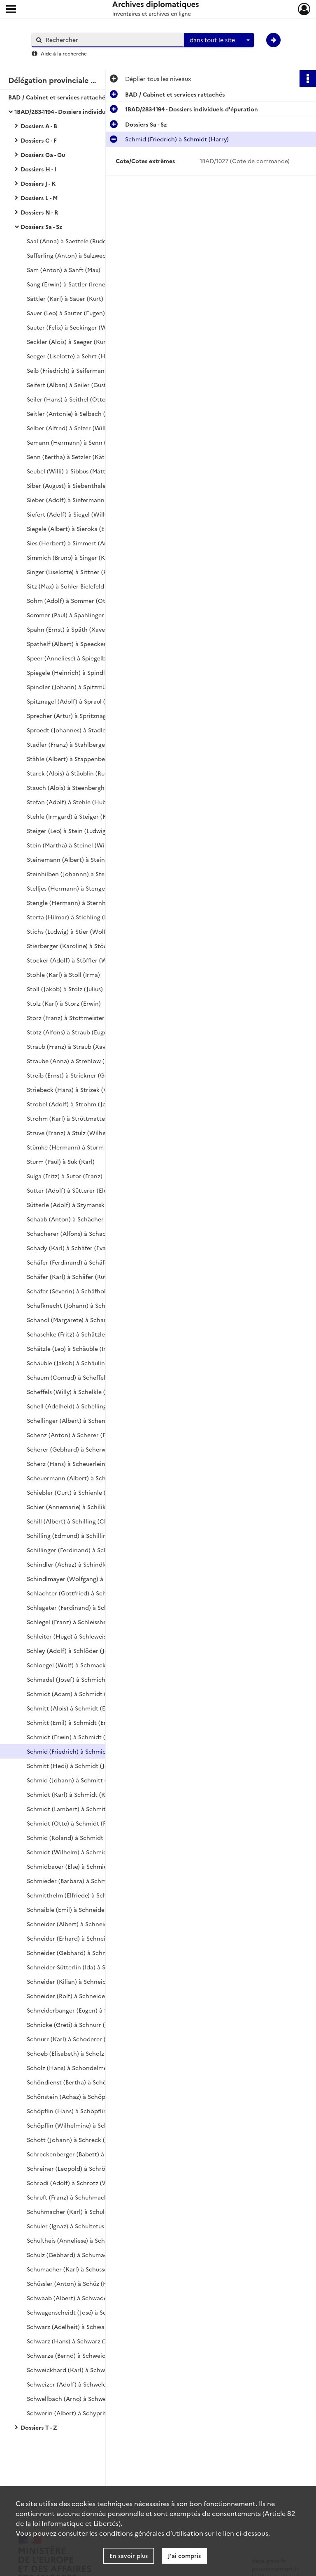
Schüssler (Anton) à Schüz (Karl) (71, 2283)
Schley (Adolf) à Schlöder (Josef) (72, 1650)
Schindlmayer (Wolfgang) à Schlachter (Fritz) (90, 1578)
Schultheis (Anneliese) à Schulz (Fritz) (79, 2240)
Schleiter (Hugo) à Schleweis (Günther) (81, 1636)
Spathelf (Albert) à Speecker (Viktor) (78, 643)
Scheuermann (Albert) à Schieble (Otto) (82, 1478)
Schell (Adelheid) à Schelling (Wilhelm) (81, 1406)
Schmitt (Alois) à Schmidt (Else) (70, 1708)
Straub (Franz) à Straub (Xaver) (70, 1046)
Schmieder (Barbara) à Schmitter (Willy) (83, 1881)
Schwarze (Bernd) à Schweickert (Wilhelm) (86, 2355)
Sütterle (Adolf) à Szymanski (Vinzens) (80, 1204)
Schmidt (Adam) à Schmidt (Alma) (75, 1694)
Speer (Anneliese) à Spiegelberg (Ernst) (81, 658)
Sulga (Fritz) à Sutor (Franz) (64, 1176)
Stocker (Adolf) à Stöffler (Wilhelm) (77, 960)
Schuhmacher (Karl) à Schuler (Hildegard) (85, 2211)
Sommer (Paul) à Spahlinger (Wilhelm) (80, 615)
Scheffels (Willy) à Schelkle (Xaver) (75, 1391)
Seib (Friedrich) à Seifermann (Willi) (77, 370)
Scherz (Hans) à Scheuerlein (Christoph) (83, 1463)
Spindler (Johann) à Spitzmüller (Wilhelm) (85, 687)
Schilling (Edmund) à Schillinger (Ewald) (82, 1535)
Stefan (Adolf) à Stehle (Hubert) (71, 802)
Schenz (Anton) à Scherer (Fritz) (72, 1435)
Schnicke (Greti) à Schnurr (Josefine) (78, 2024)
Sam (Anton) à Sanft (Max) (63, 269)
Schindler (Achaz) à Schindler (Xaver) (79, 1564)
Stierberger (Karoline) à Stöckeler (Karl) (82, 946)
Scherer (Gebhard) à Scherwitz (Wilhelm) (84, 1449)
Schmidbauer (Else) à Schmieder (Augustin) (86, 1866)
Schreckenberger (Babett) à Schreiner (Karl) (88, 2154)
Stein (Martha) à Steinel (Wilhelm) (74, 845)
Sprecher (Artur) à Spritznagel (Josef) (79, 715)
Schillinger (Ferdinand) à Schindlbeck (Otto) (89, 1550)
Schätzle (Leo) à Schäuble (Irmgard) (76, 1348)
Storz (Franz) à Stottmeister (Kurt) (75, 1017)
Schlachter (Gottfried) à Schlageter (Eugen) (88, 1593)
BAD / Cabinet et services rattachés (58, 97)
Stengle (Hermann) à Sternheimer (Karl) (83, 902)
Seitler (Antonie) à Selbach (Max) (72, 413)
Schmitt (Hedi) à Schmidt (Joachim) (77, 1765)
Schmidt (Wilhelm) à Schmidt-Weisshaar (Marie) (94, 1852)
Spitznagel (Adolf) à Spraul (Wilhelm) (79, 701)
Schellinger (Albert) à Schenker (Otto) (80, 1420)
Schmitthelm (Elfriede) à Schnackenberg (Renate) (96, 1895)
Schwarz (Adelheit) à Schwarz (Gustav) (80, 2326)
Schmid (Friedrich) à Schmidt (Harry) (78, 1751)
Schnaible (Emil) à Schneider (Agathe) (79, 1909)
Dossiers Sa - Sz (41, 226)
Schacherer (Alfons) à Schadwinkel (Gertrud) (89, 1233)
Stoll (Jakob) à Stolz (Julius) (65, 989)
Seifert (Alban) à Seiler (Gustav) (70, 385)
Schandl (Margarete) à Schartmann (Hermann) (92, 1320)
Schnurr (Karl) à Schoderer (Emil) (73, 2039)
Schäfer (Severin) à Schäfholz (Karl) (76, 1291)
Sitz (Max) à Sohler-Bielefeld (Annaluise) (82, 586)
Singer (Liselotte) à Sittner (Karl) (72, 572)
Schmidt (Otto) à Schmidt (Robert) (75, 1823)
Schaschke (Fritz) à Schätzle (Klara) (76, 1334)
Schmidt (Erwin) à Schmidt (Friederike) (81, 1737)
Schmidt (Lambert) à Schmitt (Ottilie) (79, 1809)
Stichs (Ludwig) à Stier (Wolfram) (73, 931)
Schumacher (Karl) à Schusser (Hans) (78, 2269)
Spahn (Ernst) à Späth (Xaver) (68, 629)
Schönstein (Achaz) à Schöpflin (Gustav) (83, 2096)
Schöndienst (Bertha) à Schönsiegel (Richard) (90, 2082)
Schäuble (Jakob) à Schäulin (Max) (74, 1363)
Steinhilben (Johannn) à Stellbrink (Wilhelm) (89, 874)
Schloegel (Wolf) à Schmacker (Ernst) (79, 1665)
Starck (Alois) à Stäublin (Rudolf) (72, 773)
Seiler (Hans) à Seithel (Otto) (67, 399)
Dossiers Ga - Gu (43, 154)
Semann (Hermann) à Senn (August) (77, 442)
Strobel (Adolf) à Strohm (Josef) (71, 1104)
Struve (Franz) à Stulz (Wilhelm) (71, 1133)
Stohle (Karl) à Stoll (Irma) (63, 974)
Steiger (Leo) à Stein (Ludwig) (67, 830)
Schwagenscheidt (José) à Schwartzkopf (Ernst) (92, 2312)
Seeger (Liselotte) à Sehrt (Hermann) (78, 356)
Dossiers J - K (38, 183)
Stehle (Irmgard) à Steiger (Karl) (71, 816)
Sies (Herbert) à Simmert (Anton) (73, 543)
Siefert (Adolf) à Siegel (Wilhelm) (73, 514)
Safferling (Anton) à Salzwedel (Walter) (81, 255)
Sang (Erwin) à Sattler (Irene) (67, 284)
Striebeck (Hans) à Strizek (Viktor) (75, 1089)
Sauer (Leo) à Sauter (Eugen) (66, 313)
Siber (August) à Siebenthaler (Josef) (77, 485)
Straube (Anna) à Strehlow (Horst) (75, 1061)
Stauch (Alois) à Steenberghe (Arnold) (80, 787)
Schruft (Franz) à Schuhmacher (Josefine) (84, 2197)
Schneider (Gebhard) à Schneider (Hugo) (84, 1952)
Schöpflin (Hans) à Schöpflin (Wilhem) (81, 2111)
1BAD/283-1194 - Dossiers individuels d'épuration (80, 111)
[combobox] (219, 40)
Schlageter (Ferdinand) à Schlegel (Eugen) (85, 1607)
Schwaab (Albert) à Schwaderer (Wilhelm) (85, 2298)
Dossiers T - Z (39, 2427)
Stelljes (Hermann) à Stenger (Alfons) (79, 888)
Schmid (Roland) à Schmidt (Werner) (78, 1837)
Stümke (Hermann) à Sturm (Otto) (75, 1147)
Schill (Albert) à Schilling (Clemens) (76, 1521)
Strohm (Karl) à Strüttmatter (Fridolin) (81, 1118)
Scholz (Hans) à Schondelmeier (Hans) (81, 2068)
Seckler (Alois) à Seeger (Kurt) (68, 341)
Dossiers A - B (39, 126)
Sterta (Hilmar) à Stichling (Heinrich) (79, 917)
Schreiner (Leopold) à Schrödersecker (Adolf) (90, 2168)
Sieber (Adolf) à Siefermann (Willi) (75, 500)
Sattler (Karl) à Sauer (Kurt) (65, 298)
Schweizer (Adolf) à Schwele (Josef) (76, 2384)
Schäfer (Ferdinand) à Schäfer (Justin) (79, 1262)
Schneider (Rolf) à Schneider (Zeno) (77, 1996)
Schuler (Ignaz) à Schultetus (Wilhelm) (80, 2226)
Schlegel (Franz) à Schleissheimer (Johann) (86, 1622)
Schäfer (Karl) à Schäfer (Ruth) (69, 1276)
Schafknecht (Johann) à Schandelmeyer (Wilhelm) (97, 1305)
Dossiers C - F (39, 140)
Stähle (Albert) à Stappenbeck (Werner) (83, 759)
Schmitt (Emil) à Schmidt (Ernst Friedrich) (85, 1722)
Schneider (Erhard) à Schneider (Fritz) (80, 1938)
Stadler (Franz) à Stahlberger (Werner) (81, 744)
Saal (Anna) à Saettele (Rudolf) (70, 241)
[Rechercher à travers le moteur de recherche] (112, 39)
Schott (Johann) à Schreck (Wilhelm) (78, 2139)
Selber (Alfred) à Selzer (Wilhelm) (73, 428)
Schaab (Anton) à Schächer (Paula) (75, 1219)
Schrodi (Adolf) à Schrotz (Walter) (75, 2183)
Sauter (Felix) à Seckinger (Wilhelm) (76, 327)
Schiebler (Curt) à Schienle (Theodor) (79, 1492)
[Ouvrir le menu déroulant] (11, 10)
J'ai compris (184, 2555)
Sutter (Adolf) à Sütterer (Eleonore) (76, 1190)
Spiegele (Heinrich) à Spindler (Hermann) (85, 672)
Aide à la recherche (64, 53)
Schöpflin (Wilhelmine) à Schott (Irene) (81, 2125)
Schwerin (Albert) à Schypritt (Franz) (78, 2413)
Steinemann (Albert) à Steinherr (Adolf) (82, 859)
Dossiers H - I (38, 169)
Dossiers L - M (39, 198)
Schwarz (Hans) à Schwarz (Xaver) (74, 2341)
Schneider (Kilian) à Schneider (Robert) (82, 1981)
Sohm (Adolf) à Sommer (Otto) (70, 600)
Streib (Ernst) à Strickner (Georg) (73, 1075)
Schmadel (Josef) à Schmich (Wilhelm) (81, 1679)
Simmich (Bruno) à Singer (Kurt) (71, 557)
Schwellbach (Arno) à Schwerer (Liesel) (81, 2398)
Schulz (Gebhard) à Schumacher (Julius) (82, 2255)
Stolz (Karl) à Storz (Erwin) (64, 1003)
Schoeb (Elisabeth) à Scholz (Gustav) (77, 2053)
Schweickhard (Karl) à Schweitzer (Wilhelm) (88, 2370)
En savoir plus (128, 2555)
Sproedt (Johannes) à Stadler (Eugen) (79, 730)
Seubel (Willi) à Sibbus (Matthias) (72, 471)
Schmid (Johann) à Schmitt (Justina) (77, 1780)
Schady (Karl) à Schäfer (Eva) (67, 1248)
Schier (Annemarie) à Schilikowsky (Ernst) (85, 1507)
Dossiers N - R (39, 212)
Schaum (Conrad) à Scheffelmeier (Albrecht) (89, 1377)
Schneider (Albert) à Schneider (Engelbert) (86, 1924)
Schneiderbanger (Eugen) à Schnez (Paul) (84, 2010)
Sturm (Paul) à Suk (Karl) (61, 1161)
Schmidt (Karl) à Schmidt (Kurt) (71, 1794)
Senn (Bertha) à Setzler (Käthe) (70, 456)
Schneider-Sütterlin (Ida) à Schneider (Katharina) (95, 1967)
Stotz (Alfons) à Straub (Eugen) (70, 1032)
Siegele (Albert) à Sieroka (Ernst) (72, 528)
